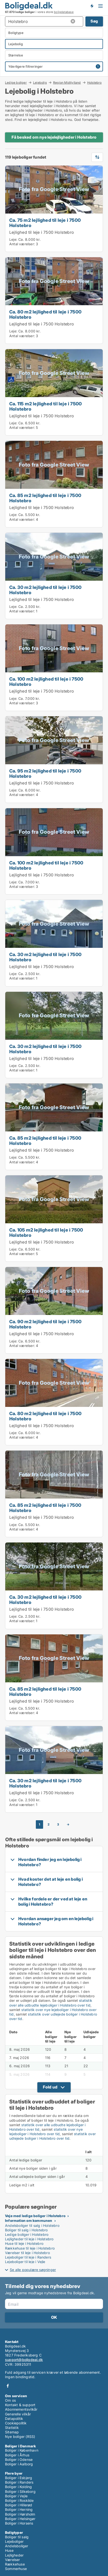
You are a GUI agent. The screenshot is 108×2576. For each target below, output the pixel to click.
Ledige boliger (16, 82)
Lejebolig (40, 82)
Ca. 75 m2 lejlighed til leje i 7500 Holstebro (45, 222)
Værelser (12, 2560)
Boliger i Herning (19, 2509)
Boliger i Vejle (16, 2496)
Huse (9, 2550)
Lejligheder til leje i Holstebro (29, 2239)
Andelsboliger (16, 2546)
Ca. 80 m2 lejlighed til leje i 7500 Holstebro (45, 314)
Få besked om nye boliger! (92, 5)
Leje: (13, 239)
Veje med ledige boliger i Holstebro (35, 2216)
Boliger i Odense (19, 2459)
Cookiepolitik (16, 2423)
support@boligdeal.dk (24, 2359)
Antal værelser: (22, 244)
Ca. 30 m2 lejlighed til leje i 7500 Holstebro (45, 589)
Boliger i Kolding (18, 2487)
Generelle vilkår (18, 2414)
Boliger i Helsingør (20, 2519)
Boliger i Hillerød (18, 2505)
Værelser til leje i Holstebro (27, 2253)
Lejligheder (14, 2555)
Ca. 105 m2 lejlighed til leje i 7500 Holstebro (46, 1232)
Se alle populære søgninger (33, 2270)
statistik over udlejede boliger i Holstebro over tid (52, 2136)
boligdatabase (64, 12)
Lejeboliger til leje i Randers (28, 2257)
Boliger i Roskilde (19, 2500)
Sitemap (12, 2432)
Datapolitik (14, 2418)
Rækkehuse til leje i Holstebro (30, 2248)
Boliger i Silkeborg (20, 2491)
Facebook (8, 2386)
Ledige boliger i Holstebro (26, 2234)
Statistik (12, 2427)
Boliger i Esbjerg (18, 2478)
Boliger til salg (17, 2537)
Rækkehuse (15, 2564)
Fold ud (50, 2086)
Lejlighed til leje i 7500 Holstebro (41, 232)
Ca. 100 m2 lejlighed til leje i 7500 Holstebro (46, 681)
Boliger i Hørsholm (20, 2514)
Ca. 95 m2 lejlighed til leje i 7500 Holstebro (45, 773)
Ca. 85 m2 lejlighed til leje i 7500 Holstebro (45, 498)
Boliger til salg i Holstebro (26, 2230)
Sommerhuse (16, 2569)
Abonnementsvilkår (21, 2409)
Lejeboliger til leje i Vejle (25, 2262)
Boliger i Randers (19, 2482)
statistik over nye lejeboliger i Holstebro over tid (46, 2131)
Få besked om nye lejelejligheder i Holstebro (54, 137)
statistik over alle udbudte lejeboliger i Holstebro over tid (50, 2002)
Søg (94, 21)
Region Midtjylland (67, 82)
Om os (10, 2400)
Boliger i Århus (17, 2455)
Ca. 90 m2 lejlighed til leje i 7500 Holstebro (45, 1324)
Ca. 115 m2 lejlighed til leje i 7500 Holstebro (45, 406)
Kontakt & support (20, 2405)
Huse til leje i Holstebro (24, 2243)
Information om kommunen (28, 2220)
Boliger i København (21, 2450)
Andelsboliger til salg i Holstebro (32, 2225)
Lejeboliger (14, 2541)
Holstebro (94, 82)
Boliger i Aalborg (19, 2464)
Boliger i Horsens (19, 2523)
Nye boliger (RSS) (20, 2436)
